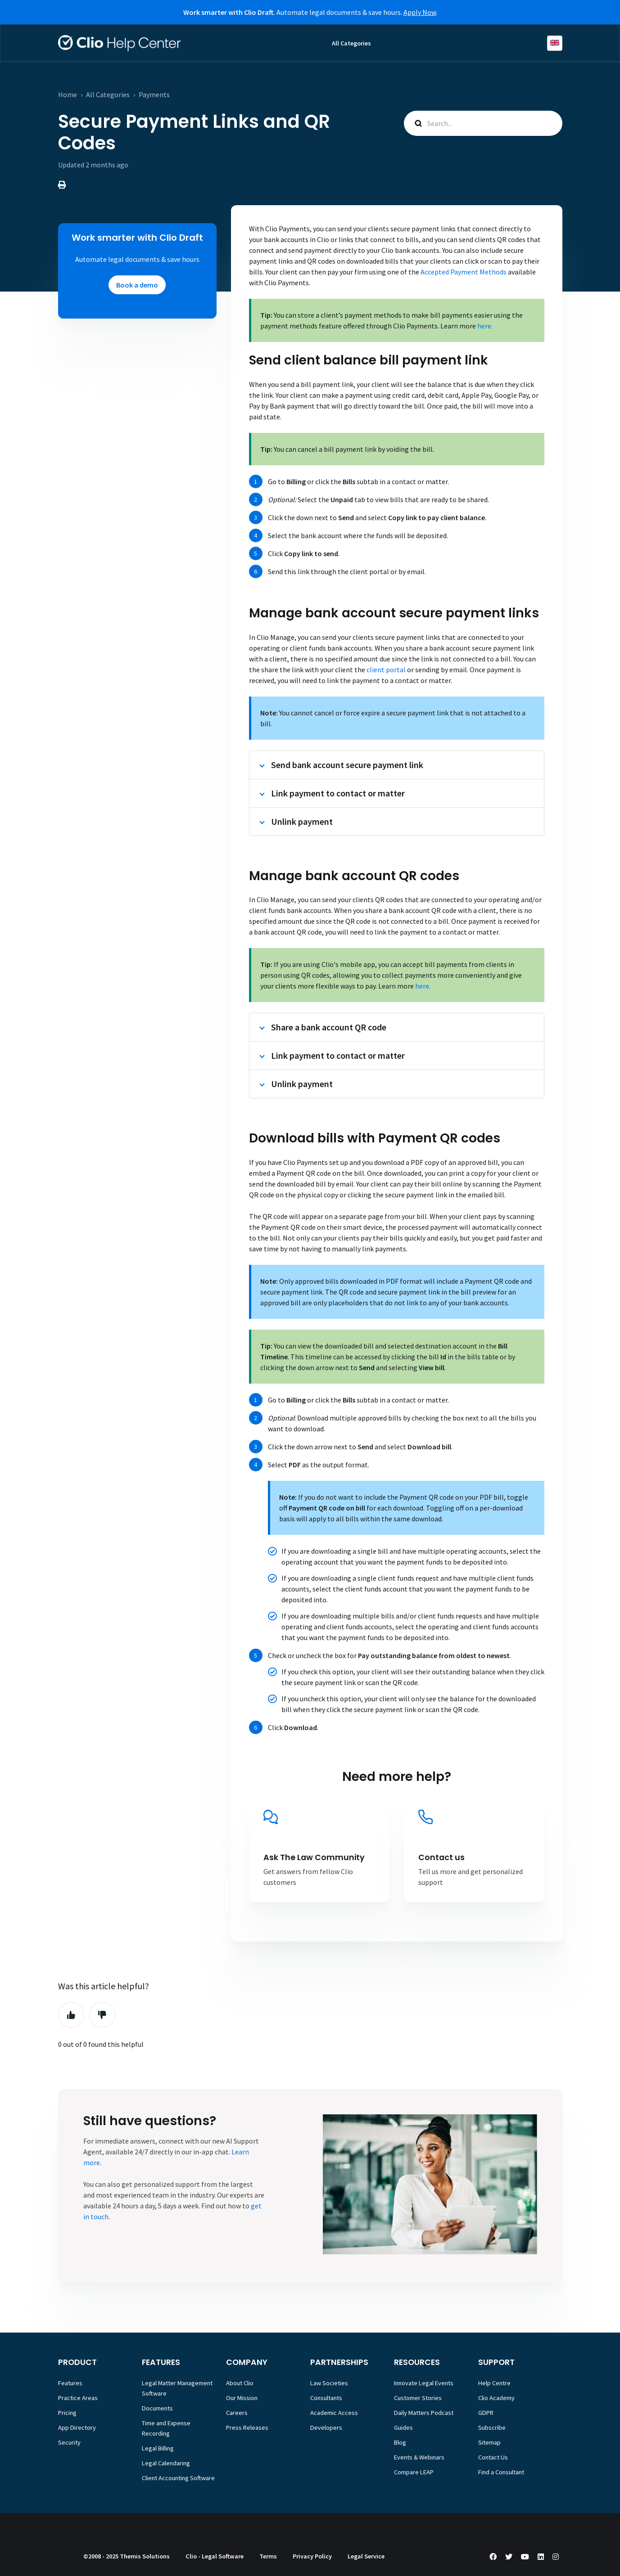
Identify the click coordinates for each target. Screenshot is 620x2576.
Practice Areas (78, 2398)
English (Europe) (554, 43)
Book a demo (137, 284)
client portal (386, 669)
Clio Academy (496, 2398)
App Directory (77, 2427)
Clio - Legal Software (215, 2556)
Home (67, 94)
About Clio (239, 2383)
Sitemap (489, 2442)
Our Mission (242, 2398)
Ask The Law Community (314, 1857)
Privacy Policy (312, 2556)
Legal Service (366, 2556)
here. (485, 325)
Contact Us (493, 2457)
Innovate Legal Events (423, 2383)
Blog (400, 2442)
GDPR (485, 2413)
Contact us (441, 1857)
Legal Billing (158, 2448)
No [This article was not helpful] (102, 2015)
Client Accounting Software (178, 2478)
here (422, 985)
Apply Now (419, 12)
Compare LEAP (414, 2472)
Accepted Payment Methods (464, 271)
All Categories (351, 43)
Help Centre (494, 2383)
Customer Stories (418, 2398)
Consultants (326, 2398)
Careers (237, 2413)
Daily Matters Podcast (423, 2413)
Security (69, 2442)
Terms (268, 2556)
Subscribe (492, 2427)
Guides (403, 2427)
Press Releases (247, 2427)
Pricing (67, 2413)
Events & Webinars (419, 2457)
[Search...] (483, 123)
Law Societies (329, 2383)
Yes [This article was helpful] (71, 2015)
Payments (154, 94)
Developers (326, 2427)
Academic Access (334, 2413)
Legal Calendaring (166, 2463)
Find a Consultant (501, 2472)
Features (70, 2383)
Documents (157, 2408)
